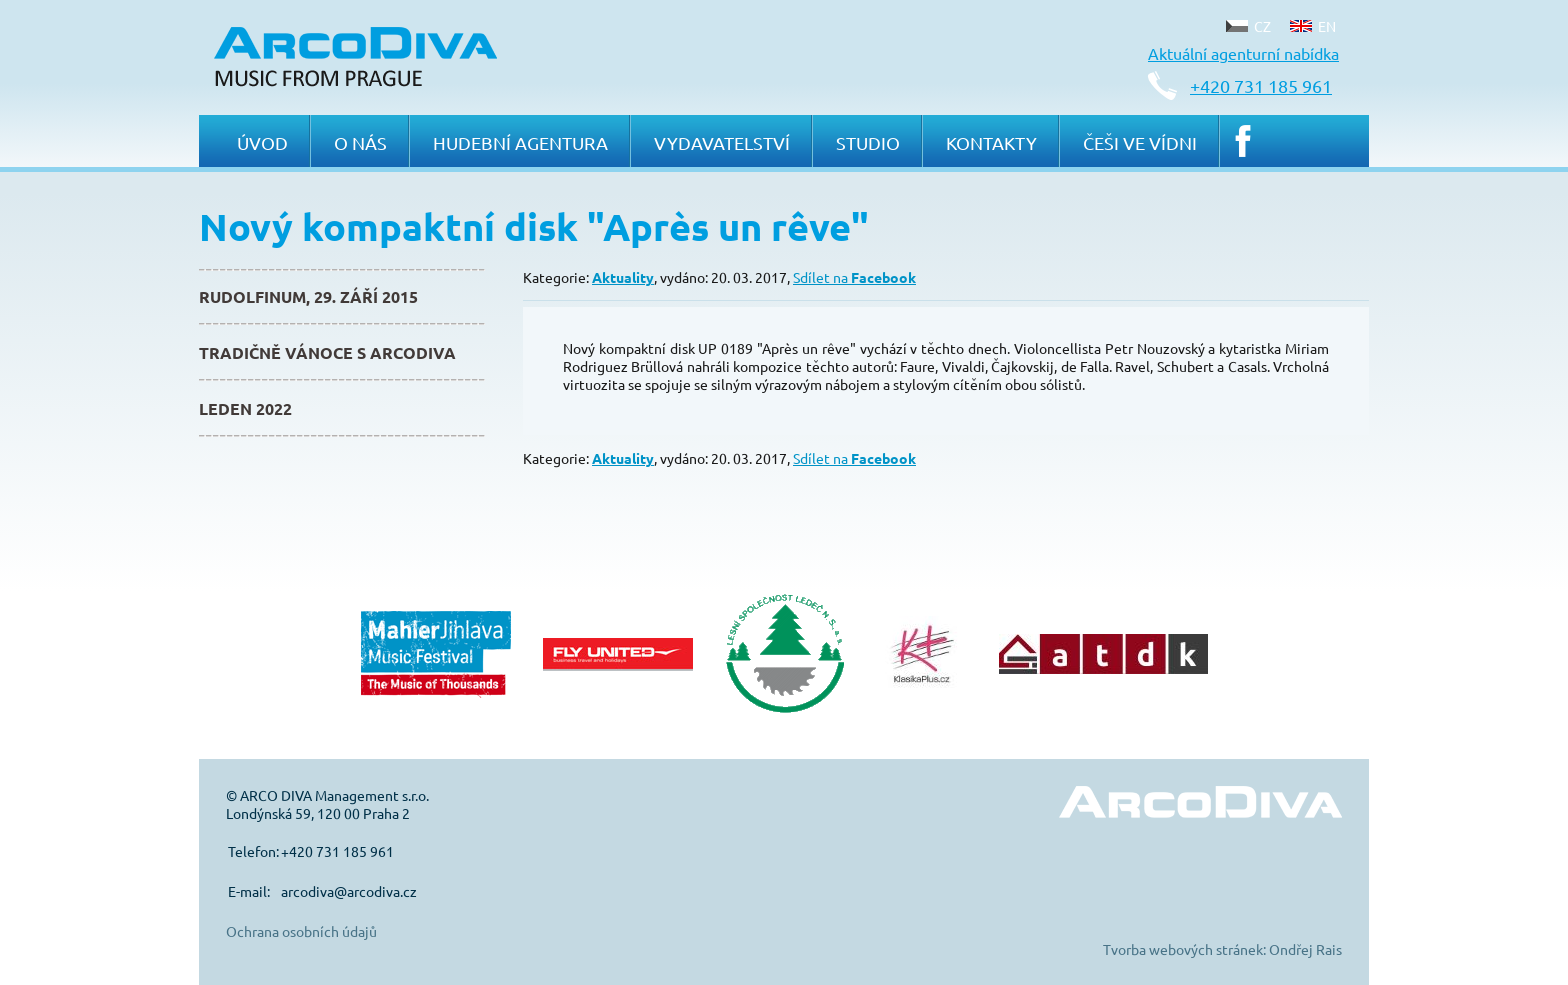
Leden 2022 (245, 408)
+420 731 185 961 (1261, 85)
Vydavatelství (722, 142)
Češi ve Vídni (1140, 142)
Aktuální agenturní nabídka (1243, 53)
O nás (360, 142)
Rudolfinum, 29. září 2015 (308, 296)
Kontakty (991, 142)
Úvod (262, 142)
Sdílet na (854, 277)
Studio (868, 142)
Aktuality (623, 277)
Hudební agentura (520, 142)
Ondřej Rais (1305, 949)
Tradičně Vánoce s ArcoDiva (327, 352)
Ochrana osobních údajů (301, 931)
